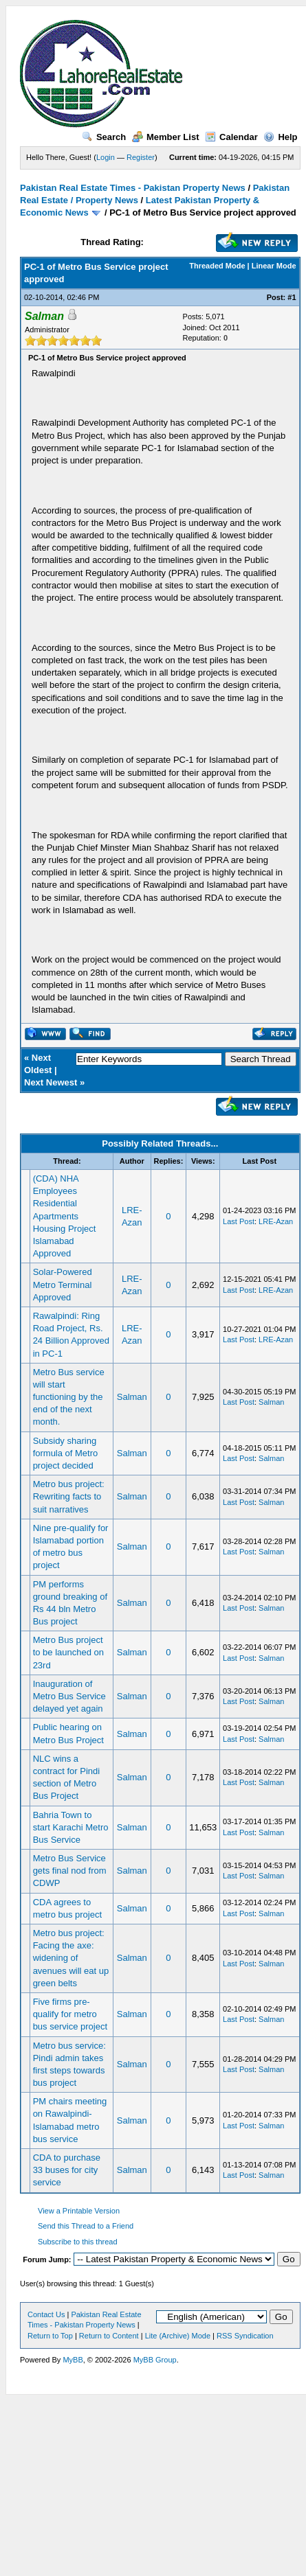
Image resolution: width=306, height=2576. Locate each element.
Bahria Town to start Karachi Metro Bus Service (71, 1827)
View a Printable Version (79, 2211)
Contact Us (46, 2314)
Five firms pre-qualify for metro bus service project (70, 2014)
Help (280, 137)
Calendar (231, 137)
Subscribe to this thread (78, 2242)
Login (105, 157)
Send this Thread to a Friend (85, 2226)
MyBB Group (155, 2360)
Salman (132, 1397)
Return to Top (50, 2336)
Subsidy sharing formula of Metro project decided (65, 1453)
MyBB (73, 2360)
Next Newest (50, 1082)
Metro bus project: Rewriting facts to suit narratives (69, 1496)
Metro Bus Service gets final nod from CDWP (70, 1870)
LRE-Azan (276, 1221)
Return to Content (109, 2336)
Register (141, 157)
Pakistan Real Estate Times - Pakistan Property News (134, 188)
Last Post (238, 1221)
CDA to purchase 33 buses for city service (66, 2169)
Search (104, 137)
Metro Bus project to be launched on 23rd (68, 1652)
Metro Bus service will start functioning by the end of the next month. (69, 1397)
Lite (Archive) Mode (177, 2336)
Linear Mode (274, 266)
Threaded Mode (217, 266)
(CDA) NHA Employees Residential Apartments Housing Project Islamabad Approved (64, 1215)
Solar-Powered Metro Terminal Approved (62, 1284)
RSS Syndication (245, 2336)
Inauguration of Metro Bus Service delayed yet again (69, 1696)
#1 (291, 297)
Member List (165, 137)
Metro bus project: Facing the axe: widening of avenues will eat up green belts (71, 1958)
